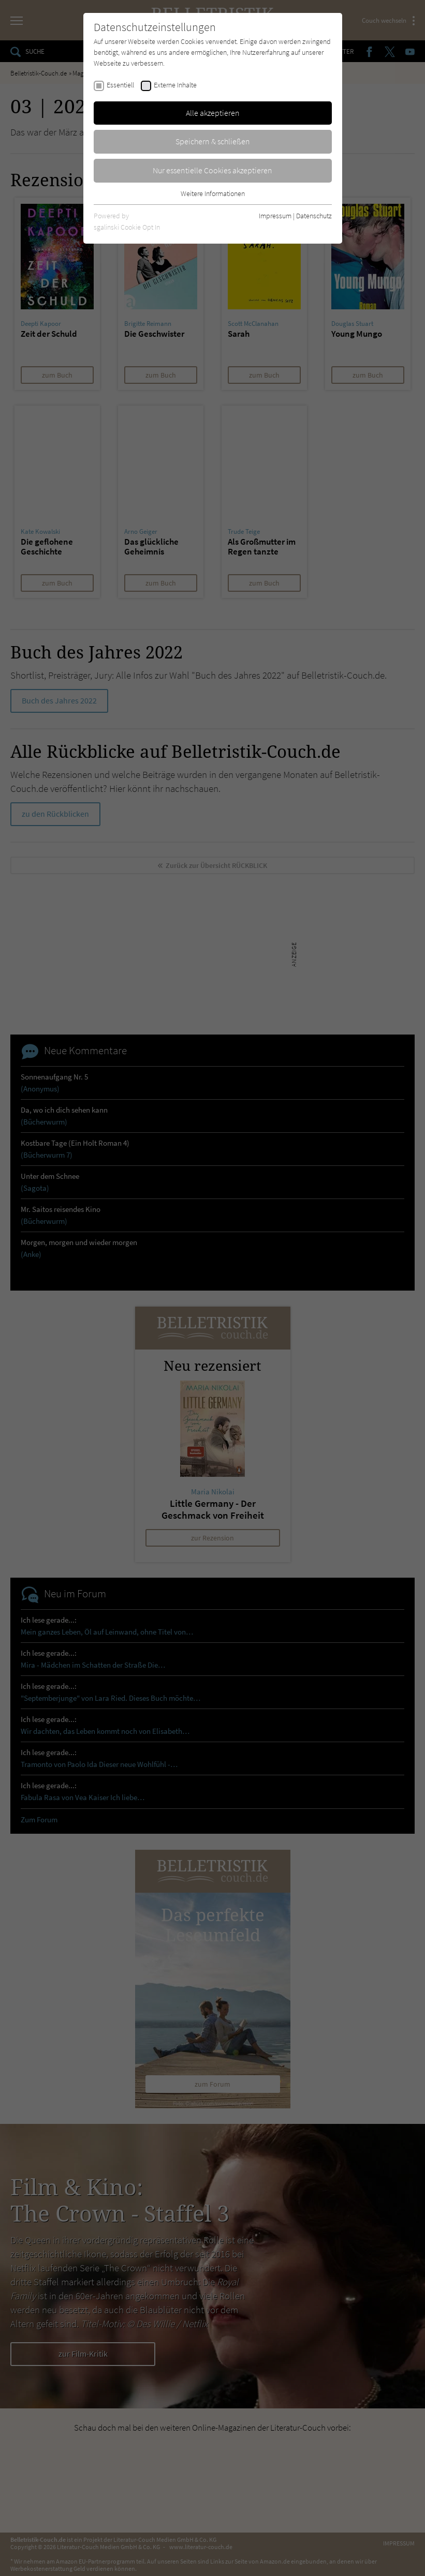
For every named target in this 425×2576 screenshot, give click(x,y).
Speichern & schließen (212, 141)
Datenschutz (314, 215)
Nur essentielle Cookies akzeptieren (212, 170)
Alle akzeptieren (213, 113)
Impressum (275, 215)
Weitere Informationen (213, 193)
